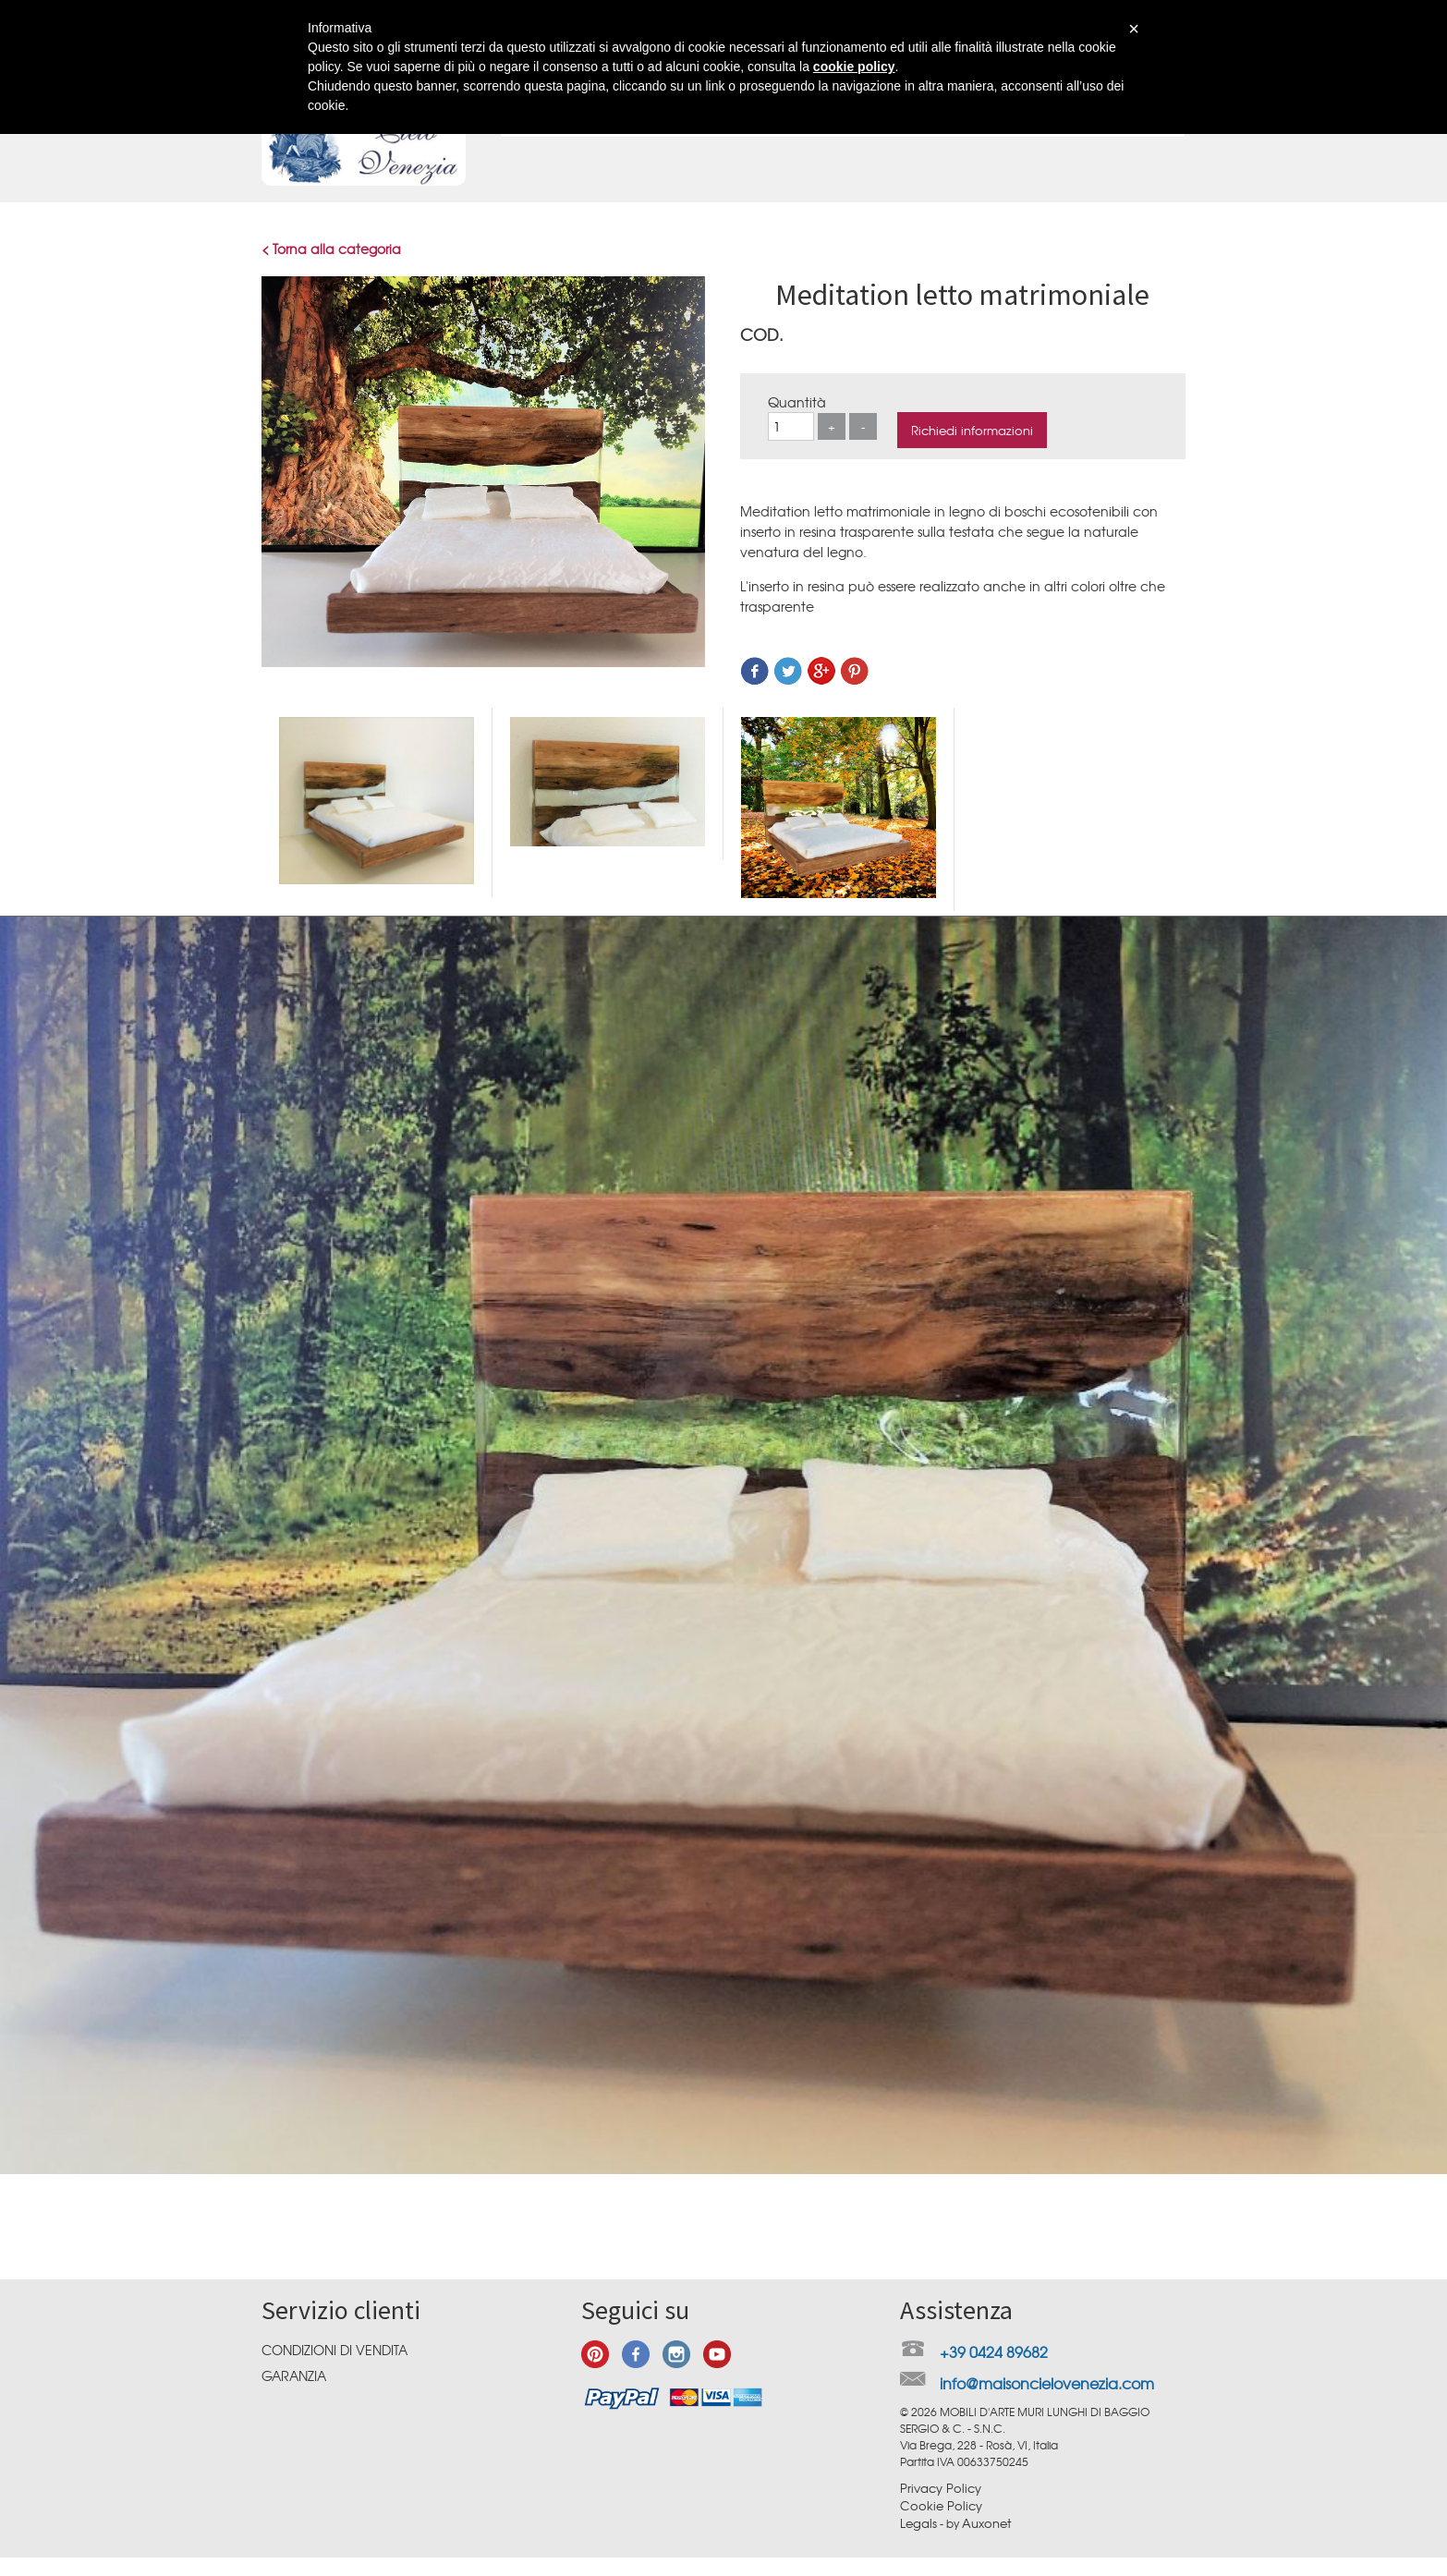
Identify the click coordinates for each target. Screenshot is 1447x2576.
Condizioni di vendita (334, 2349)
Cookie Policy (941, 2505)
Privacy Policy (940, 2488)
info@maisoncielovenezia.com (1047, 2383)
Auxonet (986, 2523)
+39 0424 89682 (994, 2351)
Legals (918, 2523)
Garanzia (293, 2375)
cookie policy (854, 66)
